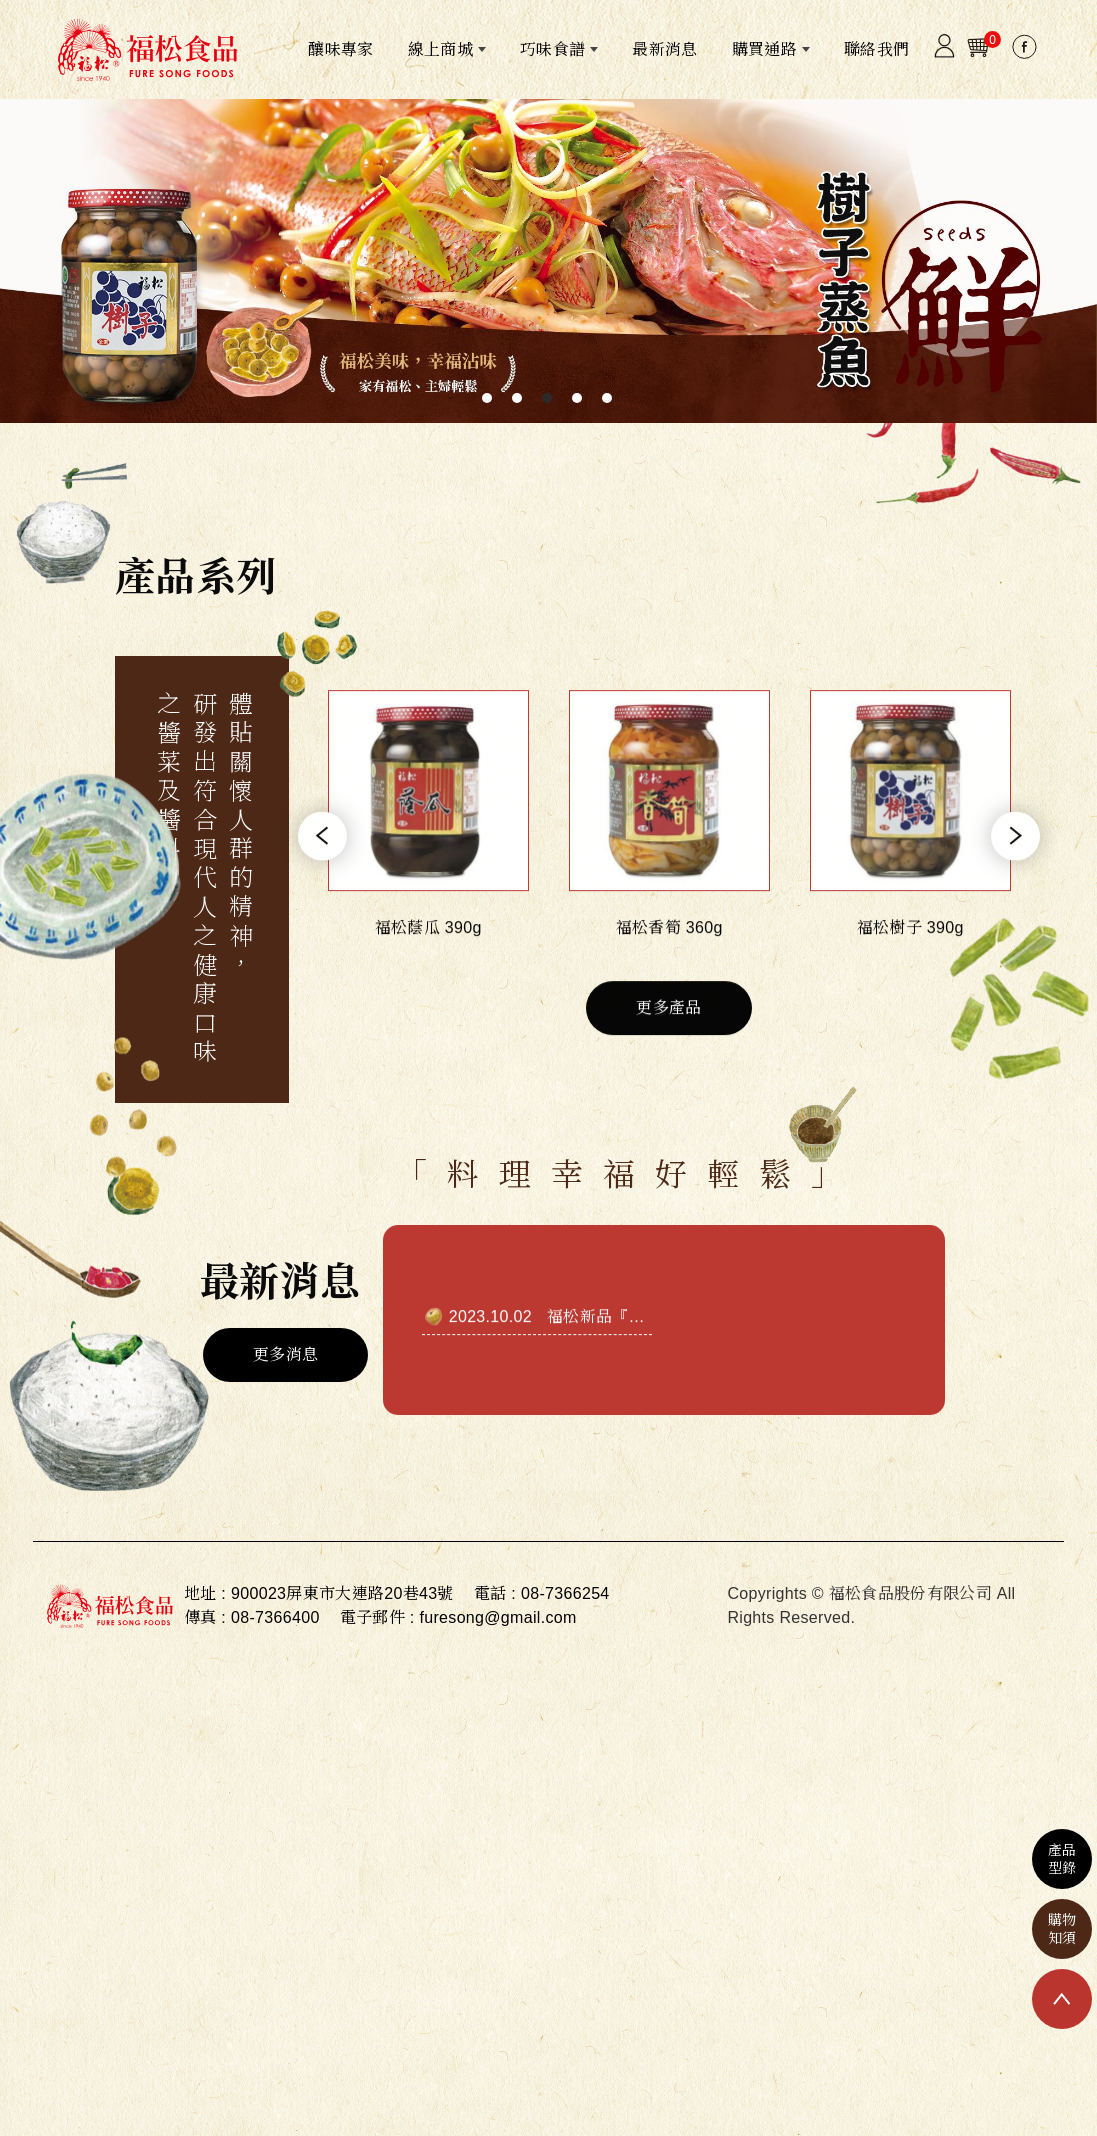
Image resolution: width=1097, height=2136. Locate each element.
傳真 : (205, 1617)
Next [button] (1015, 887)
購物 (1062, 1929)
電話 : (495, 1593)
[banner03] (548, 261)
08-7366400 (275, 1617)
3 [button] (547, 398)
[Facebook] (1024, 52)
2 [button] (517, 398)
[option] (548, 261)
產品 (1062, 1859)
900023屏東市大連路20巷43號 (342, 1593)
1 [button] (487, 398)
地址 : (205, 1593)
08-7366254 (565, 1593)
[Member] (944, 51)
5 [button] (607, 398)
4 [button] (577, 398)
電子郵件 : (377, 1617)
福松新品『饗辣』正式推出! (647, 1367)
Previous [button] (322, 887)
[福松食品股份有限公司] (147, 49)
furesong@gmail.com (497, 1617)
